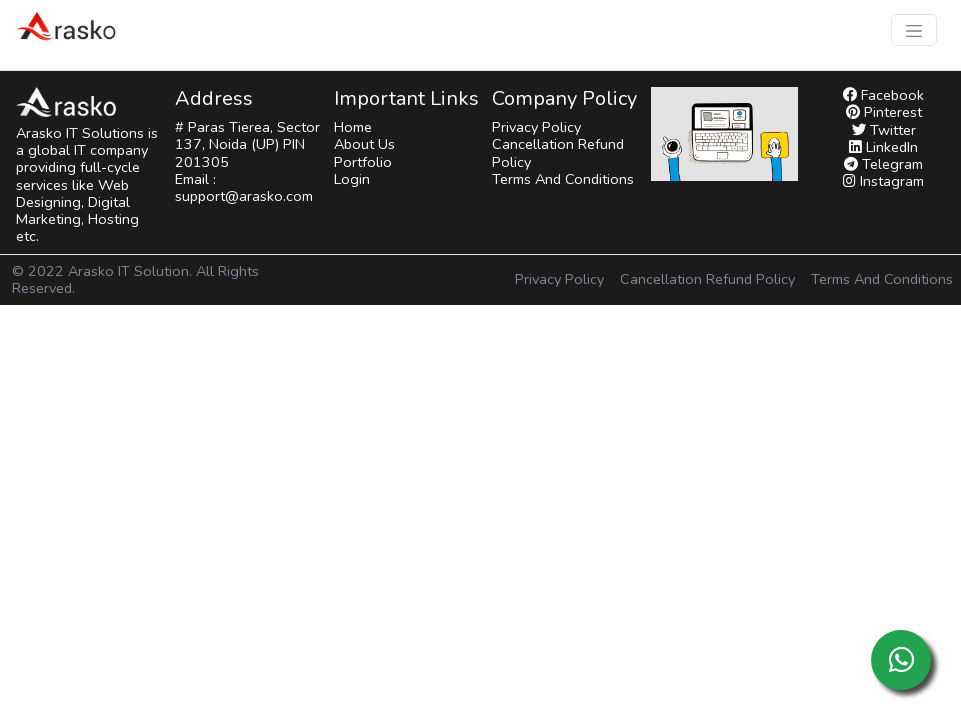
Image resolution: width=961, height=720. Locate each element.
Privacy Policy (536, 127)
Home (353, 127)
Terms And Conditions (563, 179)
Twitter (884, 130)
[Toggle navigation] (914, 29)
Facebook (883, 95)
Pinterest (884, 112)
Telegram (883, 164)
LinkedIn (883, 147)
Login (352, 179)
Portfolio (363, 162)
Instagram (883, 181)
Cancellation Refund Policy (558, 152)
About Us (364, 144)
